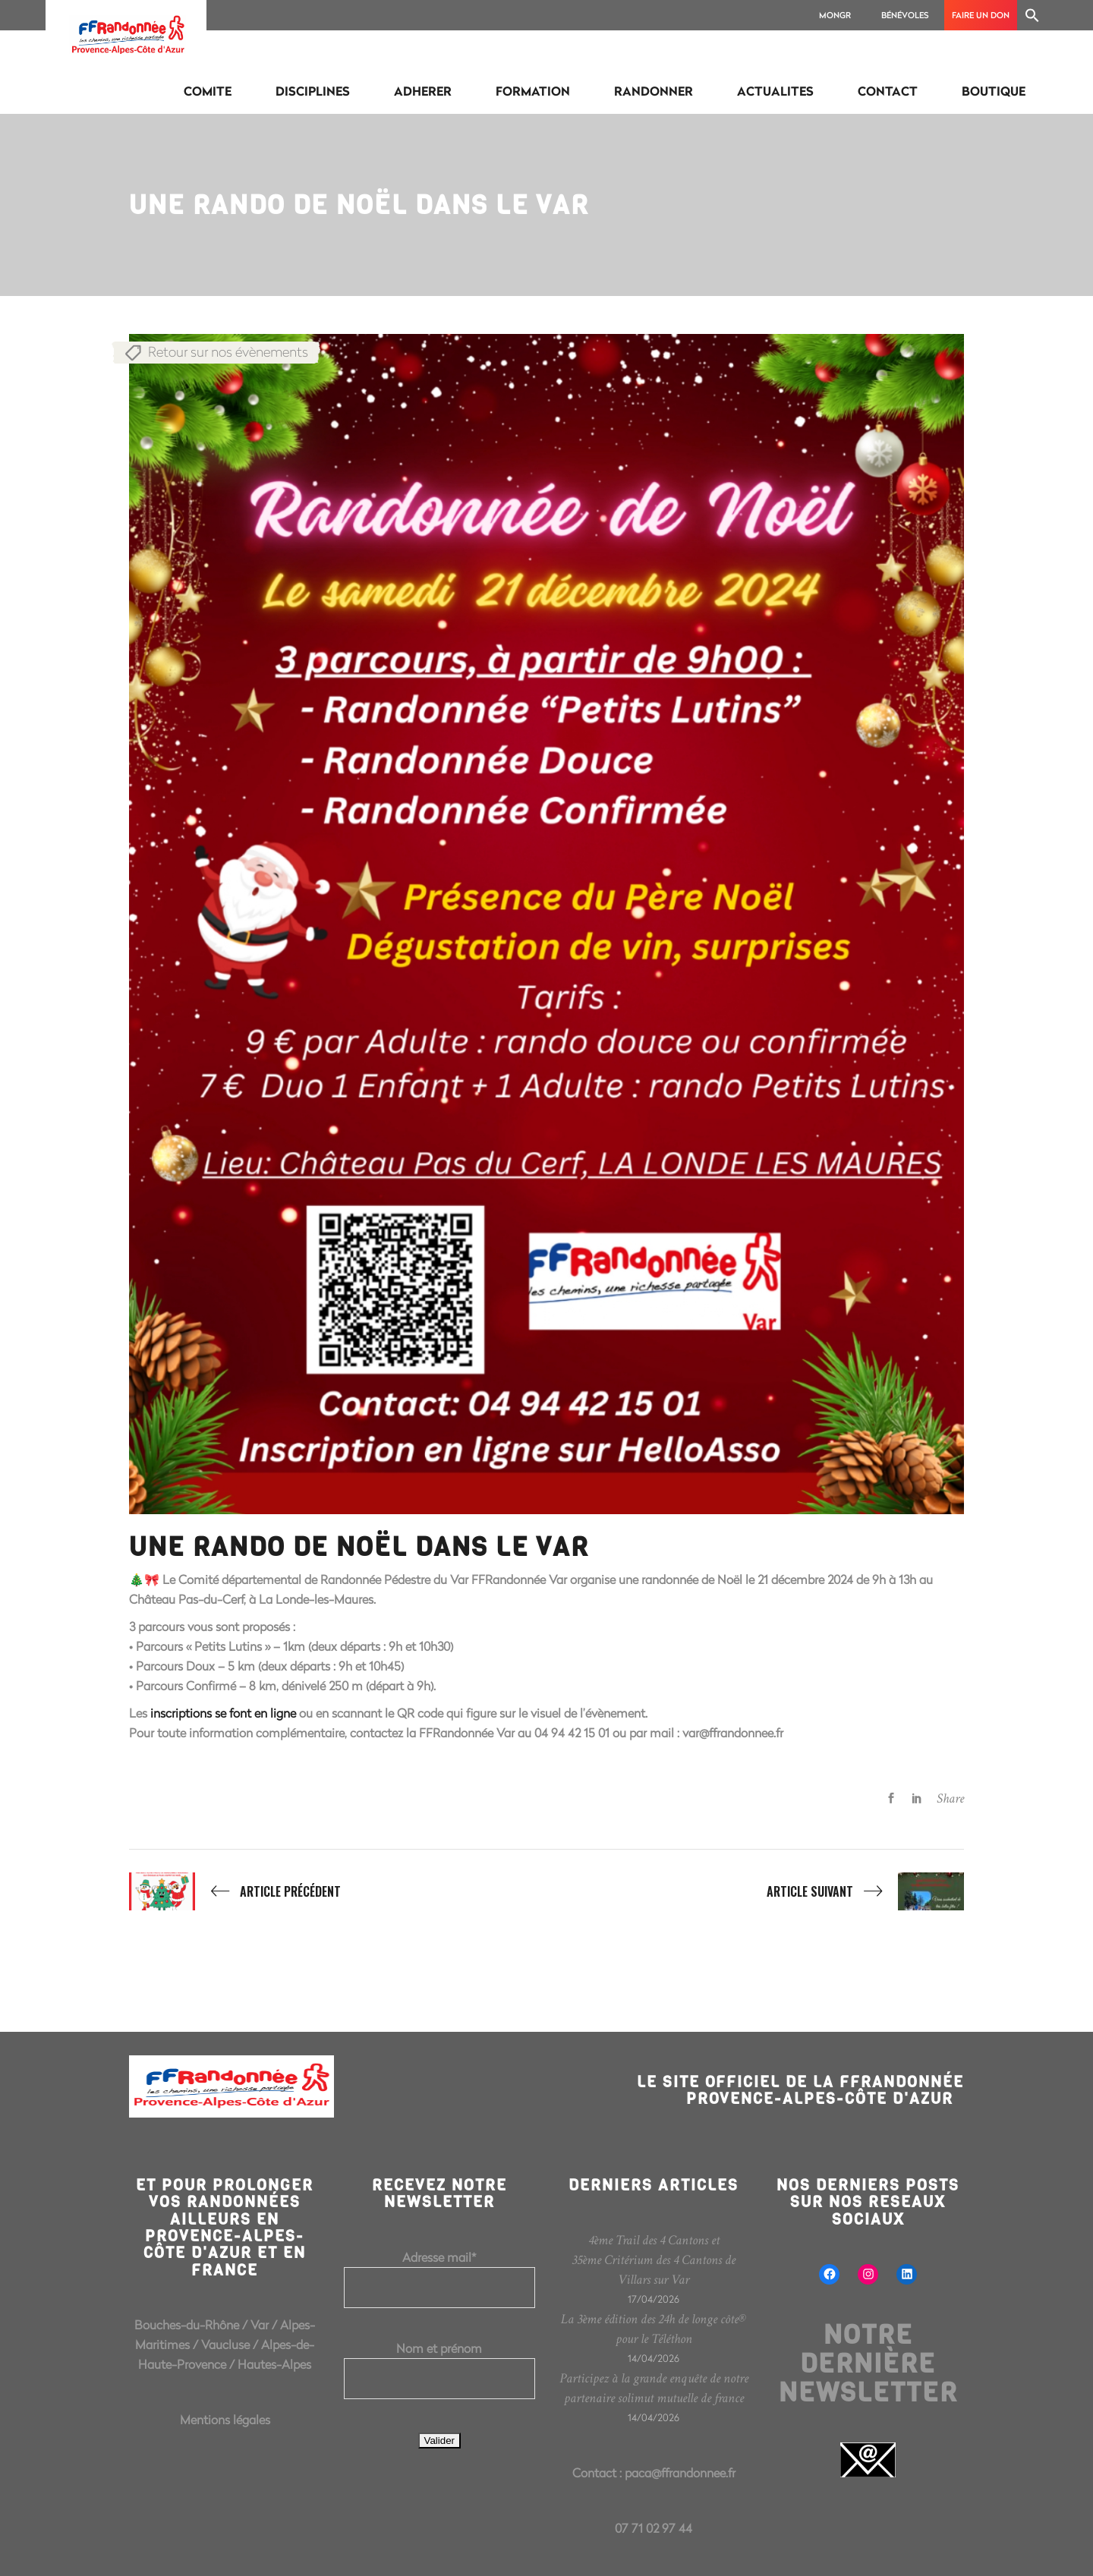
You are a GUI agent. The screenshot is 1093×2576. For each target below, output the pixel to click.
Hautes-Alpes (274, 2364)
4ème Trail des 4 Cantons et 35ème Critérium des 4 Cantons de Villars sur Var (653, 2259)
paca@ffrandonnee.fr (680, 2472)
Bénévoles (905, 14)
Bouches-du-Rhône (186, 2324)
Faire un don (981, 14)
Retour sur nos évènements (228, 351)
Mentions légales (225, 2419)
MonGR (835, 14)
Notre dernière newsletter (868, 2363)
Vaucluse (225, 2344)
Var (259, 2324)
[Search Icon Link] (1032, 15)
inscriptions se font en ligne (223, 1713)
